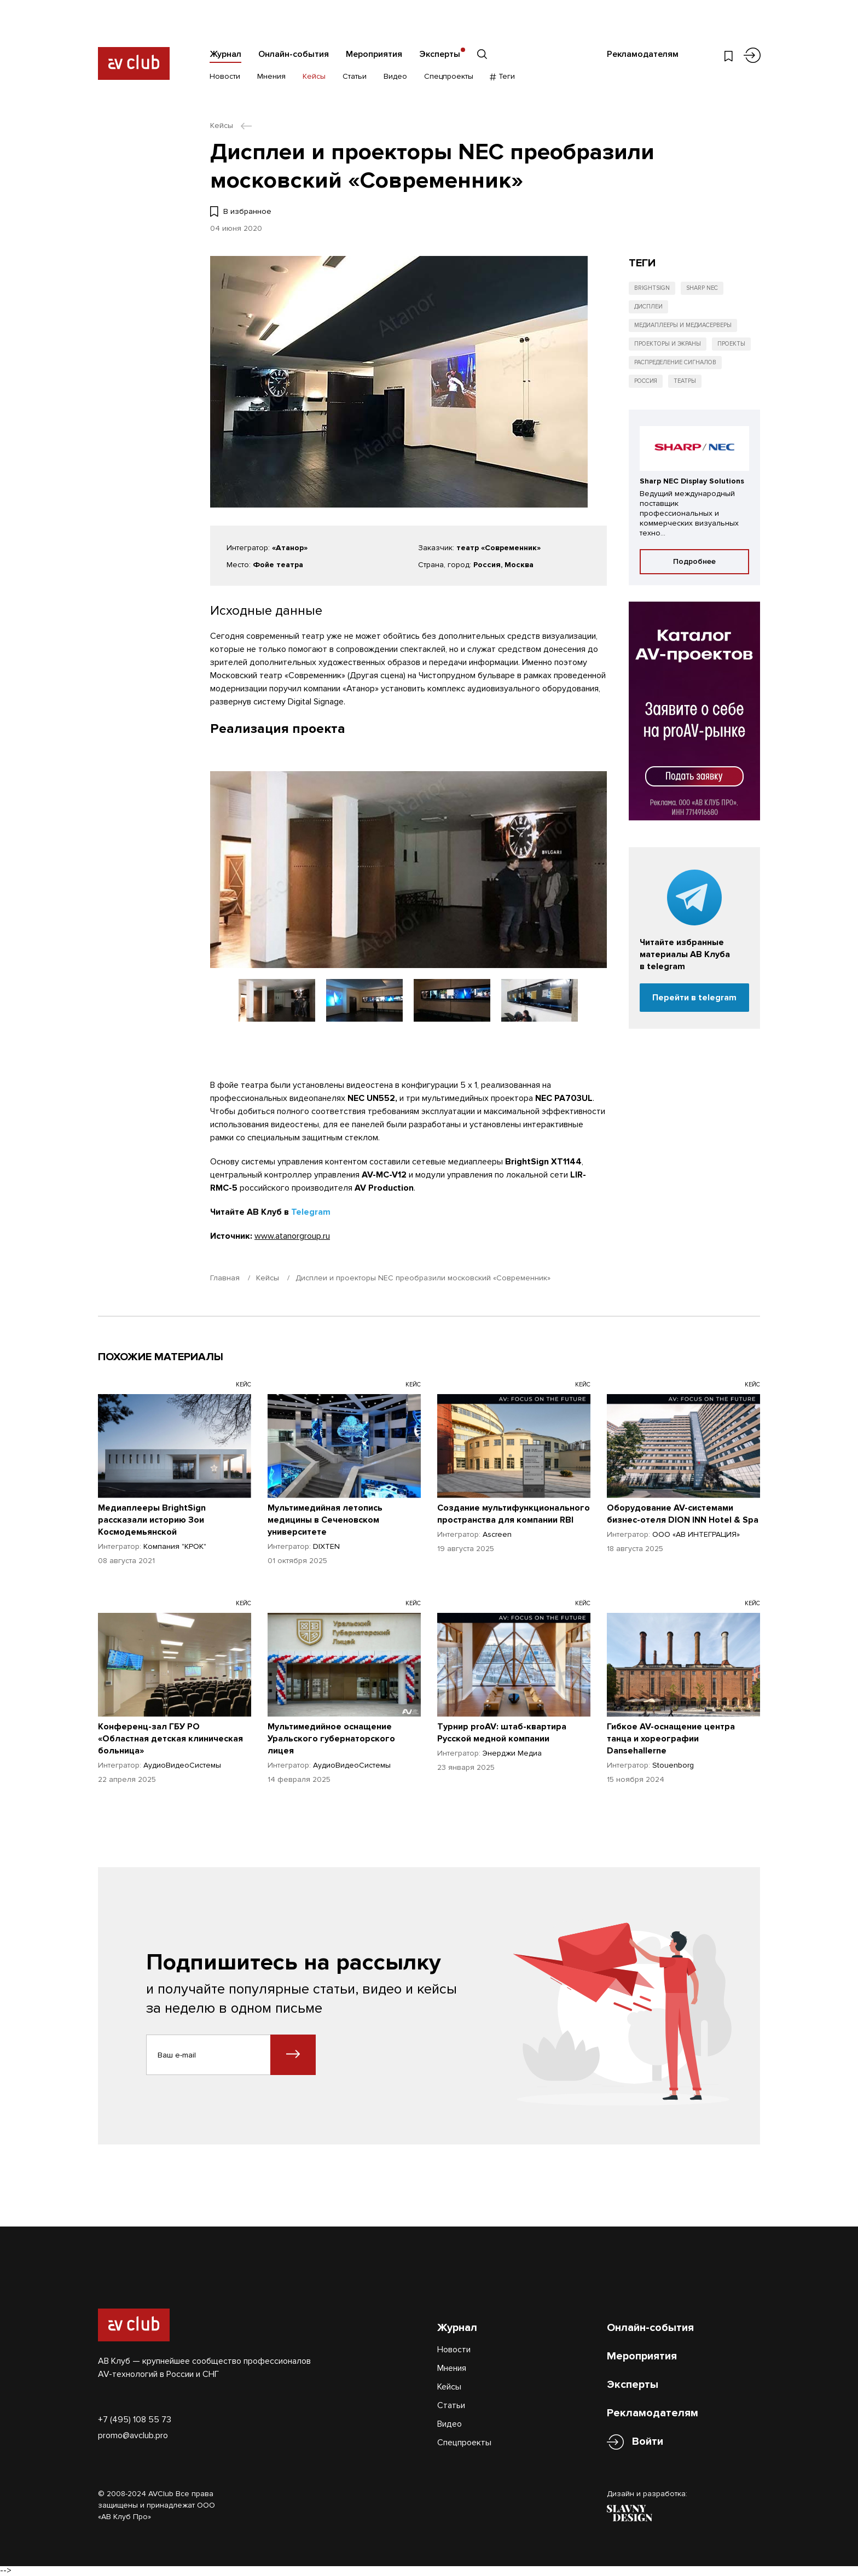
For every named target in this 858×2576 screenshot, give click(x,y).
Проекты (731, 343)
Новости (225, 76)
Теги (502, 76)
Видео (395, 76)
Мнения (271, 76)
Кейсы (314, 76)
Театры (685, 380)
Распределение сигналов (675, 362)
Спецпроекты (448, 76)
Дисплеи (648, 306)
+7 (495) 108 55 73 (134, 2419)
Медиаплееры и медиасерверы (683, 325)
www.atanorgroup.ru (292, 1236)
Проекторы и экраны (667, 343)
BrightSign (652, 288)
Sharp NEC (702, 288)
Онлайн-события (293, 54)
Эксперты (439, 54)
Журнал (225, 54)
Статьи (355, 76)
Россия (645, 380)
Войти (647, 2442)
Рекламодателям (643, 54)
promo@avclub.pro (133, 2435)
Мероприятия (374, 54)
